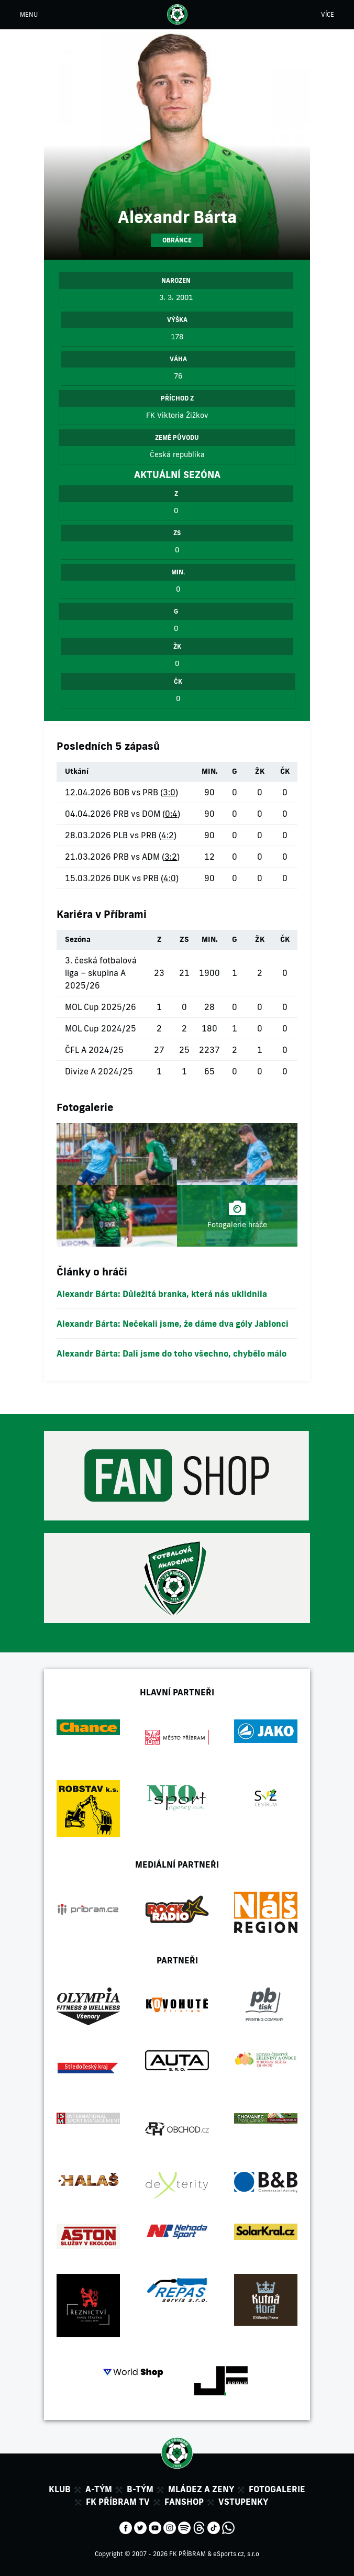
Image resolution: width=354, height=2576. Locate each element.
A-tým (98, 2489)
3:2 (170, 856)
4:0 (169, 878)
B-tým (140, 2489)
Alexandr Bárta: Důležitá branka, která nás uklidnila (162, 1294)
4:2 (167, 835)
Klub (60, 2489)
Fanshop (184, 2501)
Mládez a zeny (201, 2489)
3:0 (169, 792)
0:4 (171, 813)
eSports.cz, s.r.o (236, 2554)
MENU (29, 14)
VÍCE (327, 14)
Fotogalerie (277, 2489)
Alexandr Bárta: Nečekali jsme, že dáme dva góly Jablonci (173, 1323)
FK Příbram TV (118, 2501)
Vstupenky (243, 2501)
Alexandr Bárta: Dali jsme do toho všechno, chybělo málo (171, 1353)
